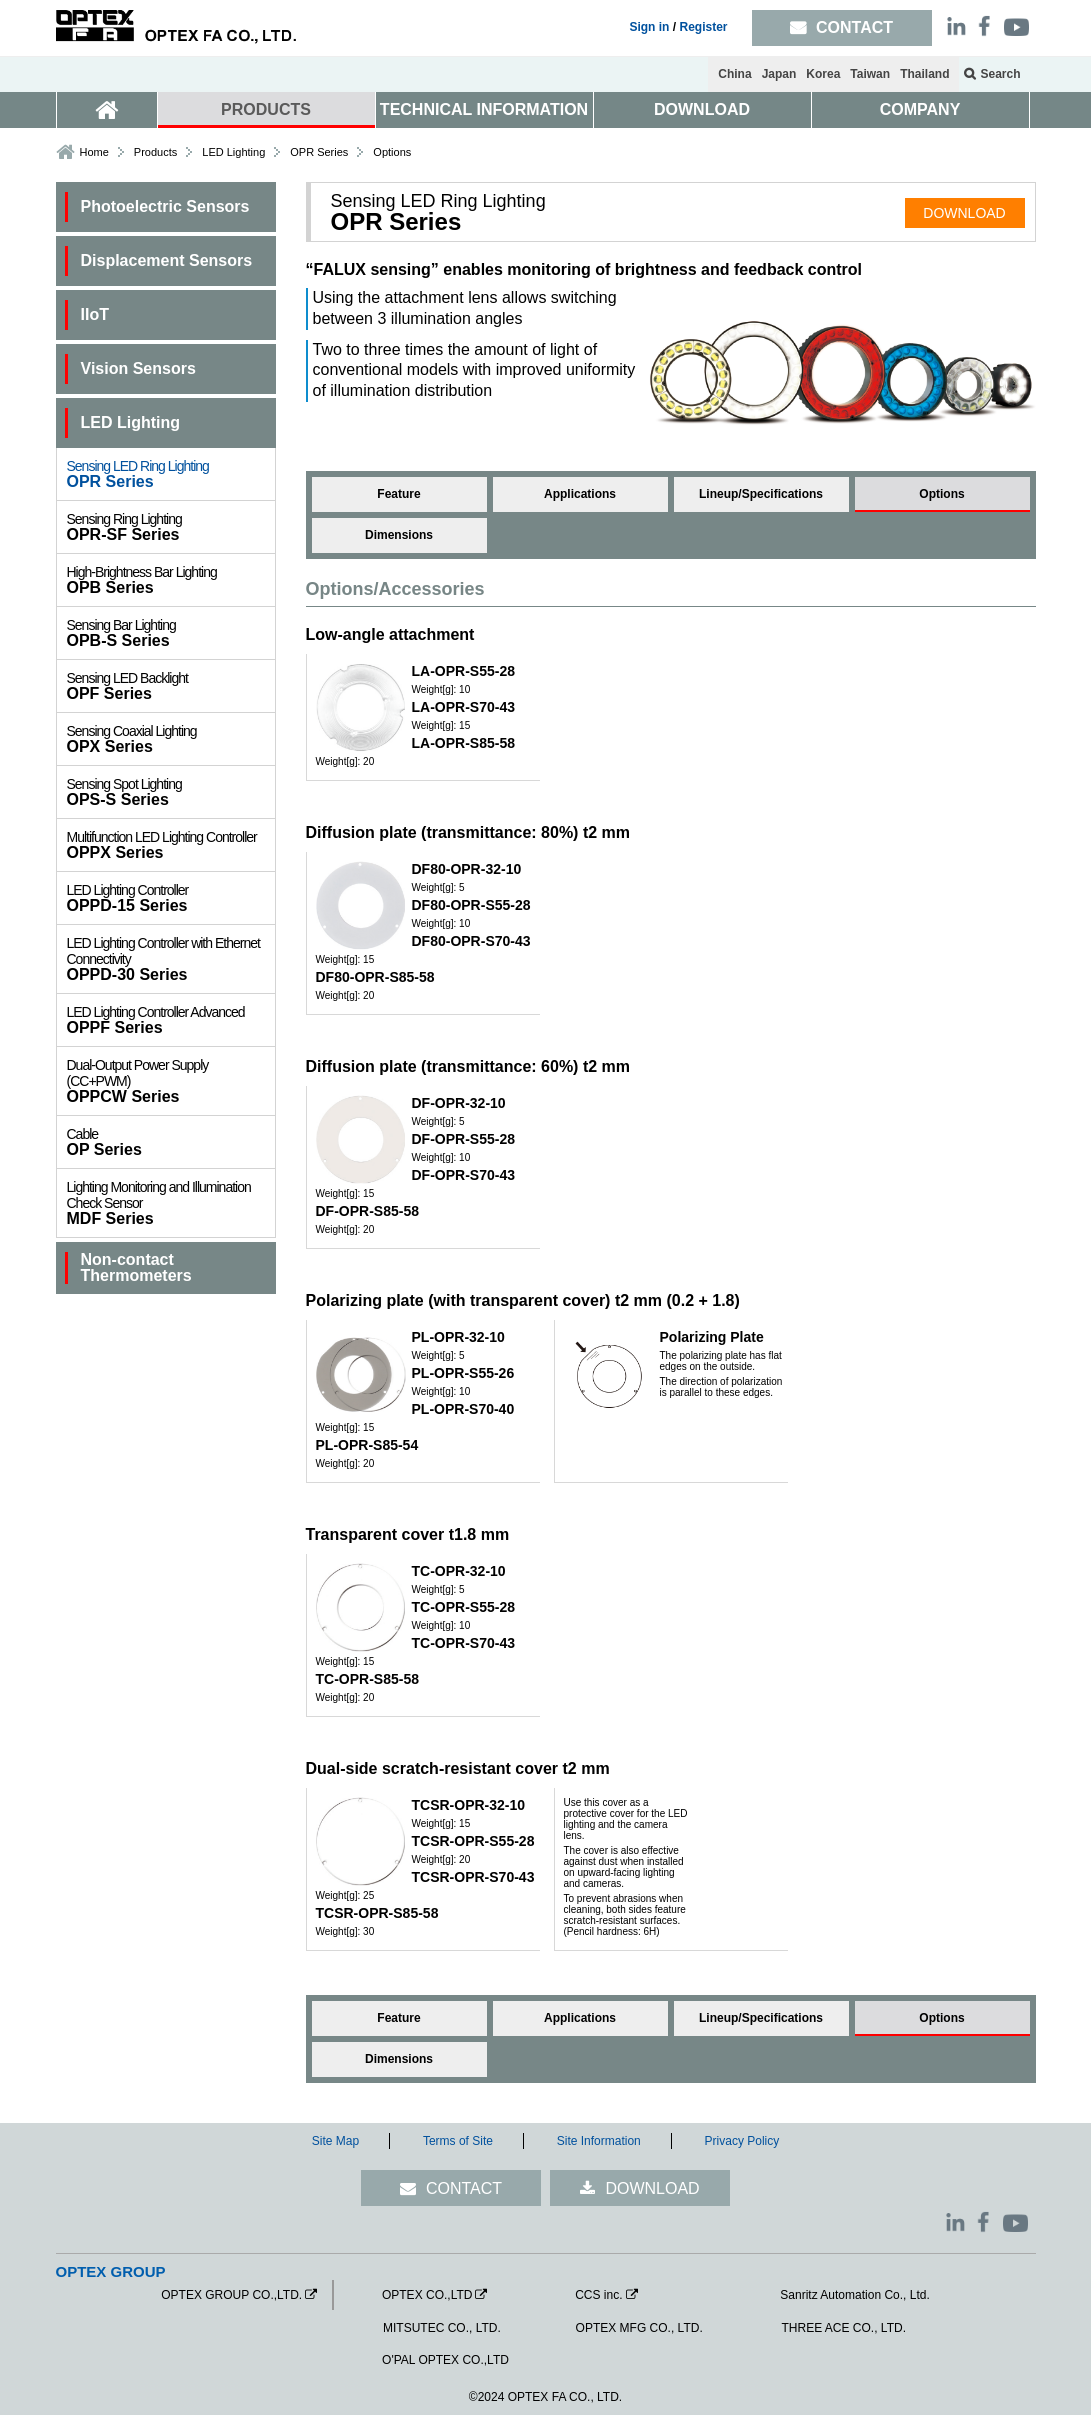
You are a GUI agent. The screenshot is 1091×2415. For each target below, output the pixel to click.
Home (94, 152)
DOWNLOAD (702, 109)
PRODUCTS (266, 109)
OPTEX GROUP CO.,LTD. (231, 2295)
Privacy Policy (742, 2141)
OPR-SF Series (171, 527)
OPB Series (171, 580)
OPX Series (171, 739)
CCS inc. (598, 2295)
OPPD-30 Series (171, 959)
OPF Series (171, 686)
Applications (580, 494)
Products (155, 152)
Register (703, 27)
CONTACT (464, 2188)
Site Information (599, 2141)
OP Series (171, 1142)
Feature (398, 494)
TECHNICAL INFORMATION (484, 109)
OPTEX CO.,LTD (427, 2295)
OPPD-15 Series (171, 898)
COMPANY (920, 109)
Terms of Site (458, 2141)
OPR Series (171, 474)
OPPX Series (171, 845)
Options (941, 494)
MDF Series (171, 1203)
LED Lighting (233, 152)
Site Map (335, 2141)
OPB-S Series (171, 633)
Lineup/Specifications (761, 494)
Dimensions (399, 535)
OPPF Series (171, 1020)
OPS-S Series (171, 792)
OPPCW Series (171, 1081)
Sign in (649, 27)
